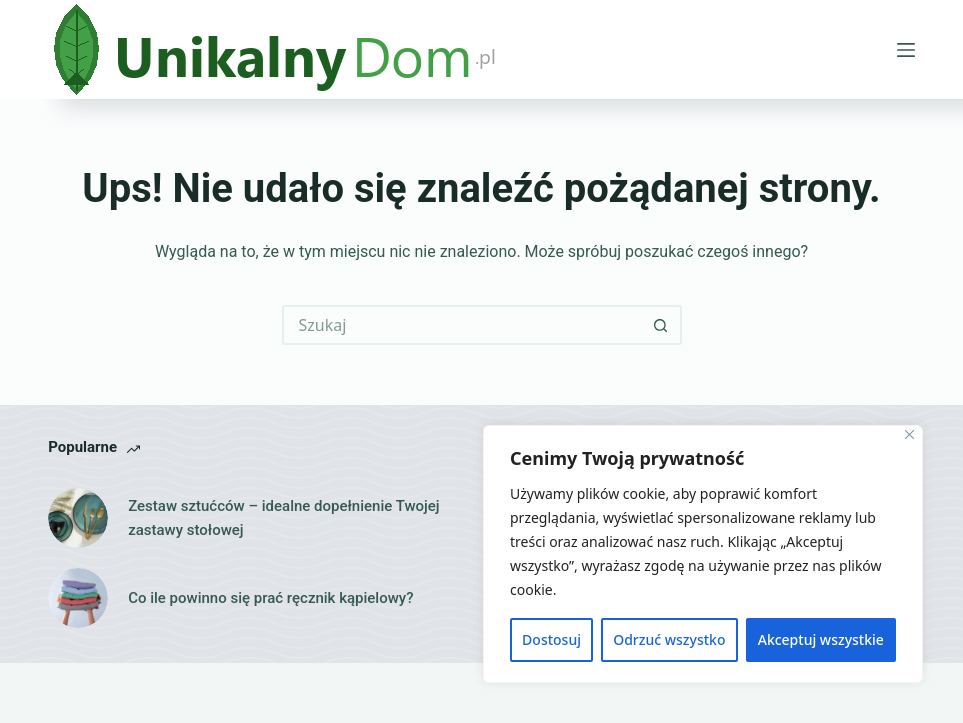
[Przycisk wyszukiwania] (662, 325)
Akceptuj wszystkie (821, 639)
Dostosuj (551, 639)
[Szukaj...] (462, 325)
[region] (703, 554)
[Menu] (906, 50)
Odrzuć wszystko (669, 639)
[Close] (909, 434)
